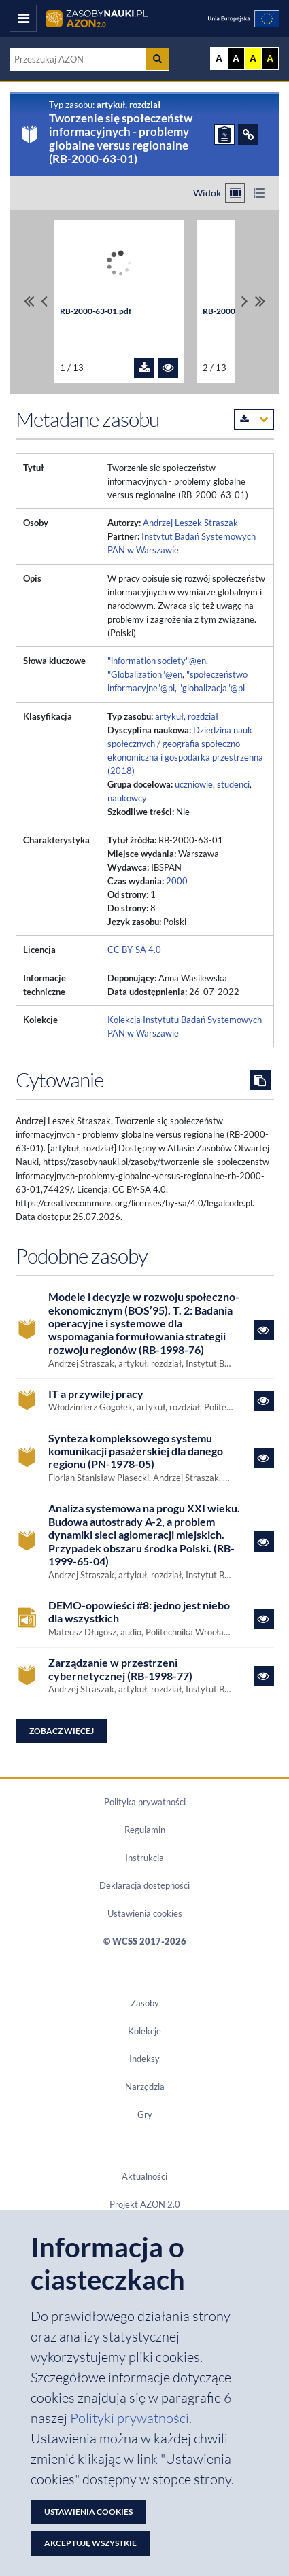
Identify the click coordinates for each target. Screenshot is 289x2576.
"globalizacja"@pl (212, 687)
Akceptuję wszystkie (90, 2543)
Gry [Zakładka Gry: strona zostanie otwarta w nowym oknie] (144, 2114)
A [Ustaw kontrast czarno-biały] (236, 58)
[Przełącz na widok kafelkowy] (235, 193)
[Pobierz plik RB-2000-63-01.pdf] (144, 368)
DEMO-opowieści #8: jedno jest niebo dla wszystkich (139, 1611)
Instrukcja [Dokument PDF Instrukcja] (144, 1857)
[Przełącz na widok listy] (259, 193)
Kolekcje (144, 2030)
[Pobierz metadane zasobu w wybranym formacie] (254, 419)
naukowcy (127, 798)
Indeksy (144, 2058)
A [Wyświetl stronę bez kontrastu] (219, 58)
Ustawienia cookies (144, 1913)
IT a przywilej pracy (95, 1393)
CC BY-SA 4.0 (134, 949)
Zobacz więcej (61, 1731)
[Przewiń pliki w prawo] (244, 301)
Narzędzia (145, 2086)
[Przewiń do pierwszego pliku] (29, 301)
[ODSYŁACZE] (248, 134)
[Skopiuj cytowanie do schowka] (260, 1080)
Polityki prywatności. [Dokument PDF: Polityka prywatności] (131, 2417)
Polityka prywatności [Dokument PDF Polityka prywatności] (145, 1801)
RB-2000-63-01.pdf (95, 311)
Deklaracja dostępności (144, 1885)
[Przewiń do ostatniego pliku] (260, 301)
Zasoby (145, 2003)
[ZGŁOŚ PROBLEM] (224, 134)
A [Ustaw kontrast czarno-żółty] (270, 58)
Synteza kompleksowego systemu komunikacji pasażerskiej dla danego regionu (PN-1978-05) (135, 1451)
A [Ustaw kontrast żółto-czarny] (253, 58)
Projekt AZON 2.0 (144, 2204)
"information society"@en (156, 660)
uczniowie (194, 784)
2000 (177, 880)
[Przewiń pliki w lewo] (44, 301)
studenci (233, 784)
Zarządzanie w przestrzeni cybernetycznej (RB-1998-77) (120, 1669)
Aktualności (144, 2176)
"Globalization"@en (144, 674)
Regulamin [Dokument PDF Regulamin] (144, 1829)
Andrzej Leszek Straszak (190, 522)
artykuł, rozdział (186, 716)
